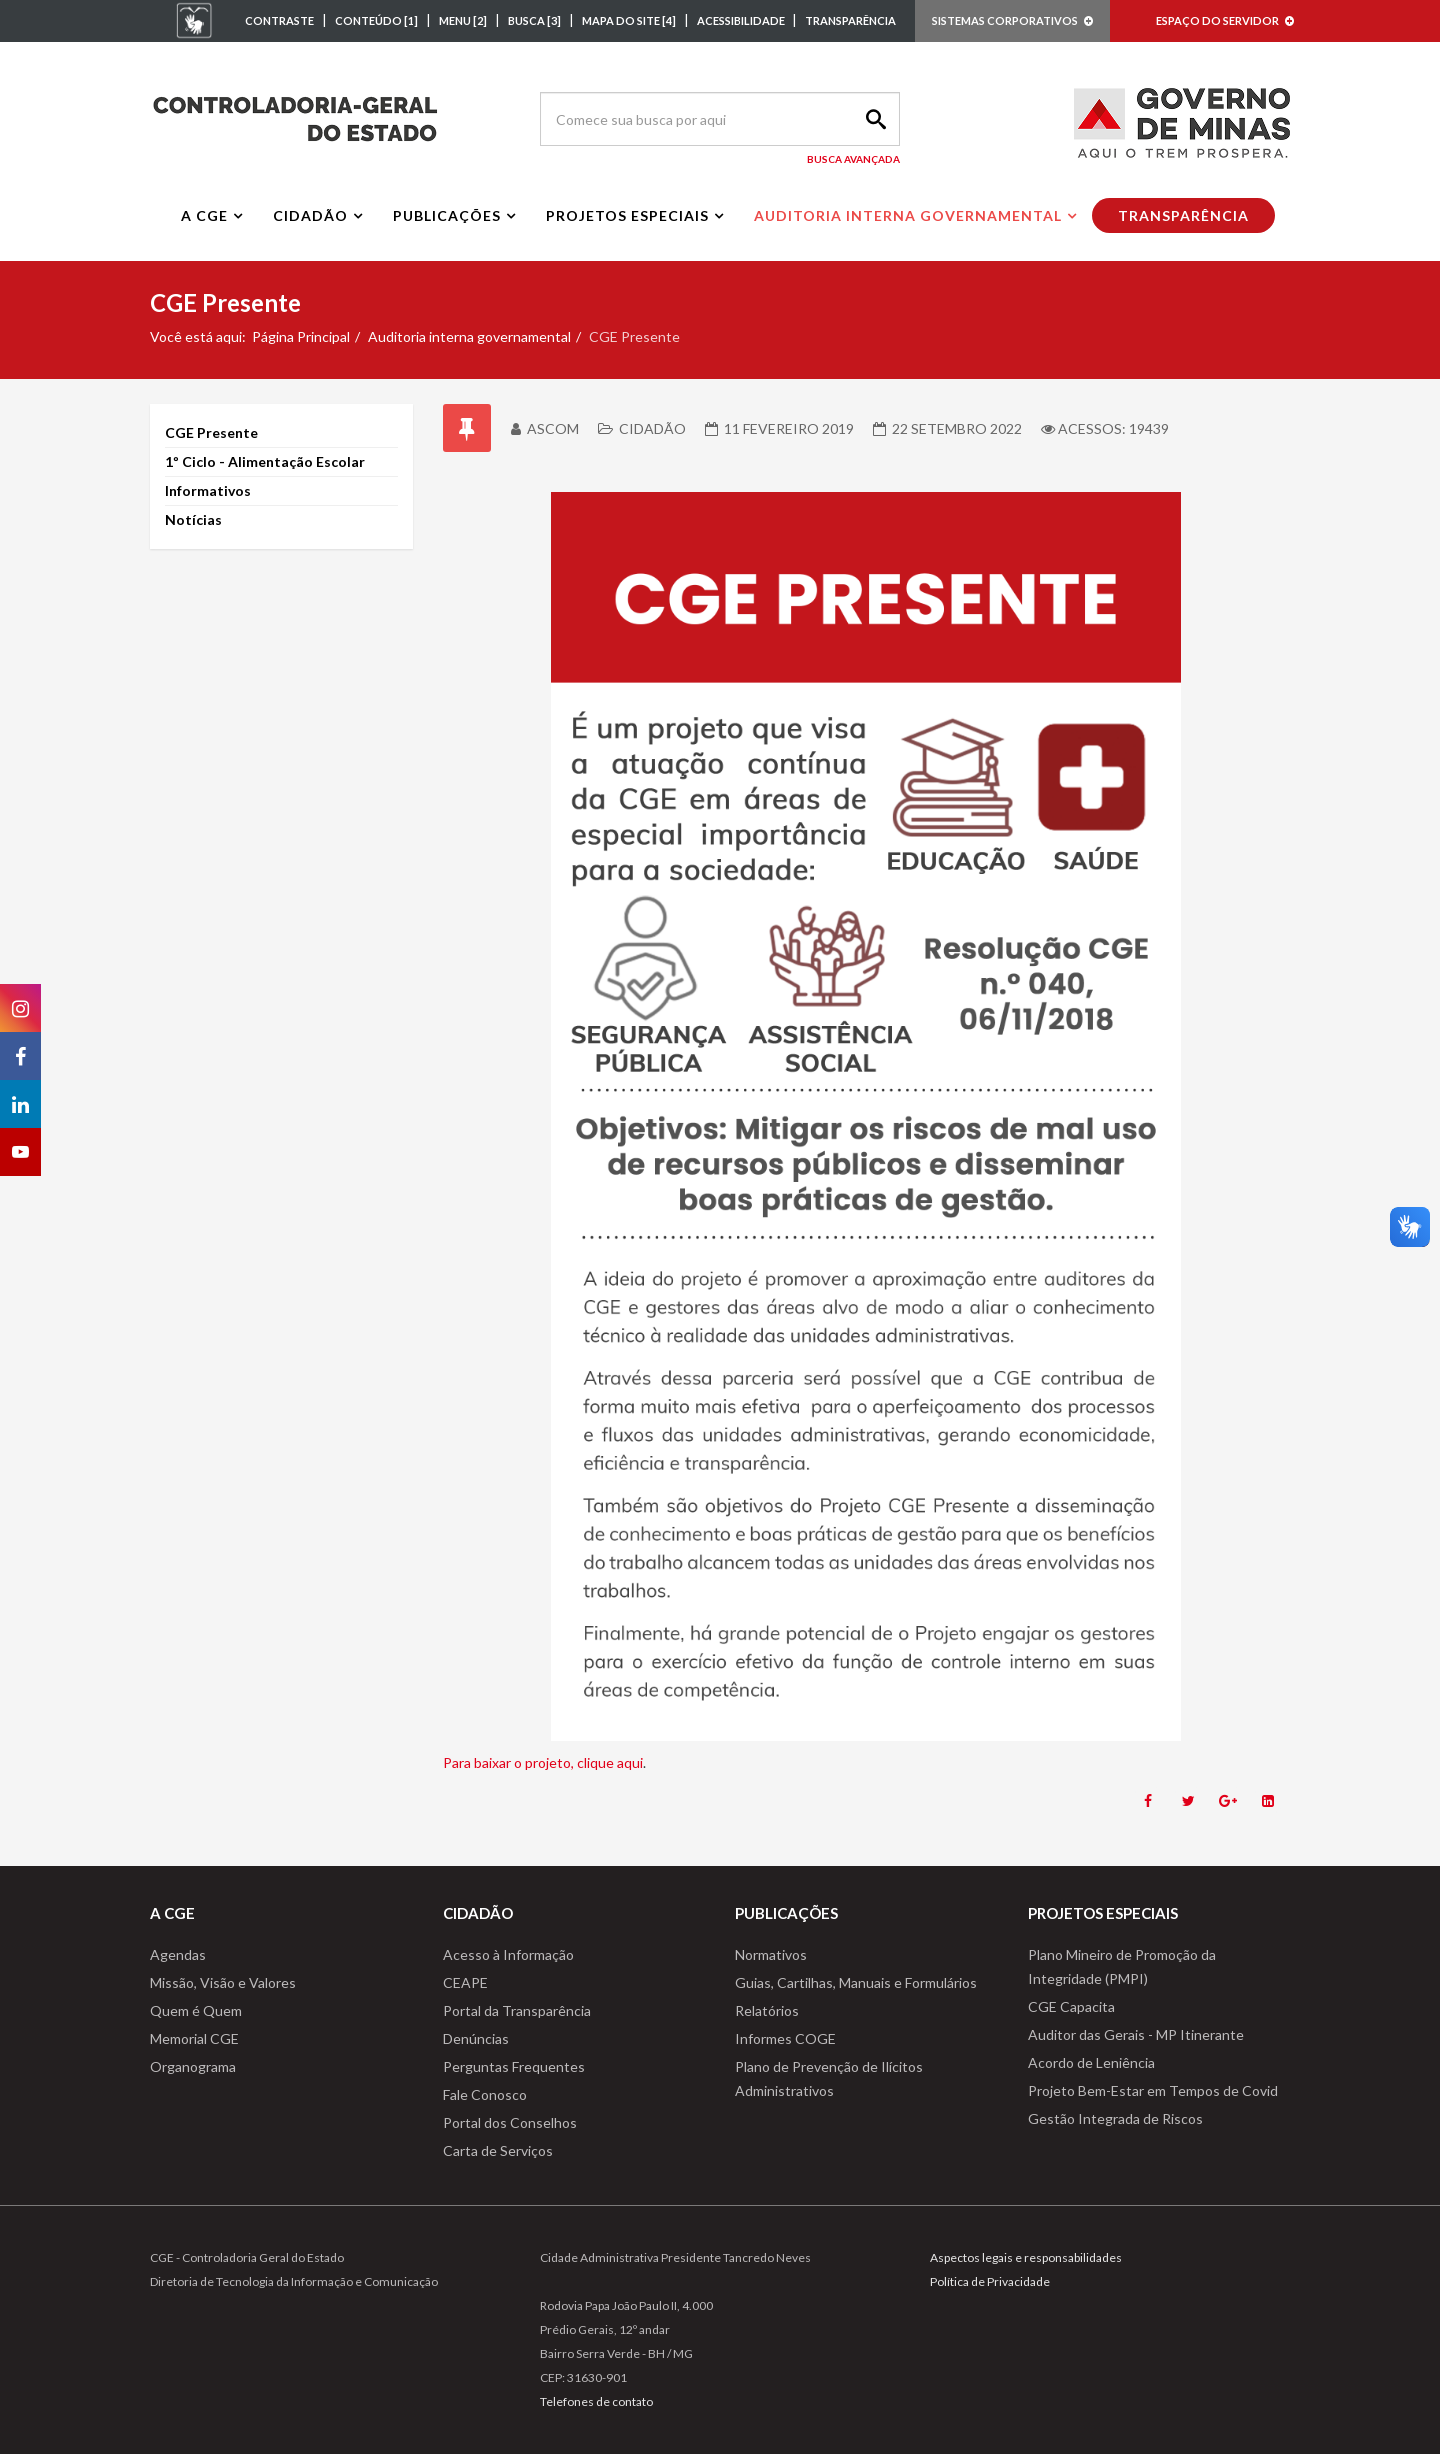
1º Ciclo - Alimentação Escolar (265, 461)
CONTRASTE (279, 20)
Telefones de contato (596, 2401)
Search (873, 119)
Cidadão (310, 215)
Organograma (193, 2066)
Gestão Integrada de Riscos (1115, 2118)
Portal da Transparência (517, 2010)
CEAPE (465, 1982)
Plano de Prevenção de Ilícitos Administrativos (829, 2078)
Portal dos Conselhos (510, 2122)
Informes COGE (785, 2038)
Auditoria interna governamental (908, 215)
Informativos (208, 490)
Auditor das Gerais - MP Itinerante (1136, 2034)
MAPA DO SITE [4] (629, 20)
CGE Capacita (1071, 2006)
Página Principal (301, 336)
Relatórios (767, 2010)
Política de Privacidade (990, 2281)
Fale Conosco (485, 2094)
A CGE (204, 215)
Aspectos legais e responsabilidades (1026, 2257)
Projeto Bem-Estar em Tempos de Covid (1153, 2090)
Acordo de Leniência (1091, 2062)
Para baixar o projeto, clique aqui (543, 1762)
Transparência (1183, 215)
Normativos (771, 1954)
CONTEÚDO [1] (376, 20)
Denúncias (476, 2038)
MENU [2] (463, 20)
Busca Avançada (853, 159)
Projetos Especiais (627, 215)
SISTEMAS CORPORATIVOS (1012, 20)
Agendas (178, 1954)
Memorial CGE (194, 2038)
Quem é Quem (196, 2010)
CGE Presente (211, 432)
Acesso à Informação (508, 1954)
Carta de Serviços (498, 2150)
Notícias (193, 519)
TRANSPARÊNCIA (850, 20)
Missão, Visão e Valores (223, 1982)
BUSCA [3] (534, 20)
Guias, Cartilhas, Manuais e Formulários (856, 1982)
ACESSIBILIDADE (742, 20)
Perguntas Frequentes (514, 2066)
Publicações (447, 215)
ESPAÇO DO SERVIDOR (1225, 20)
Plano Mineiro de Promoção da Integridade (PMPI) (1122, 1966)
